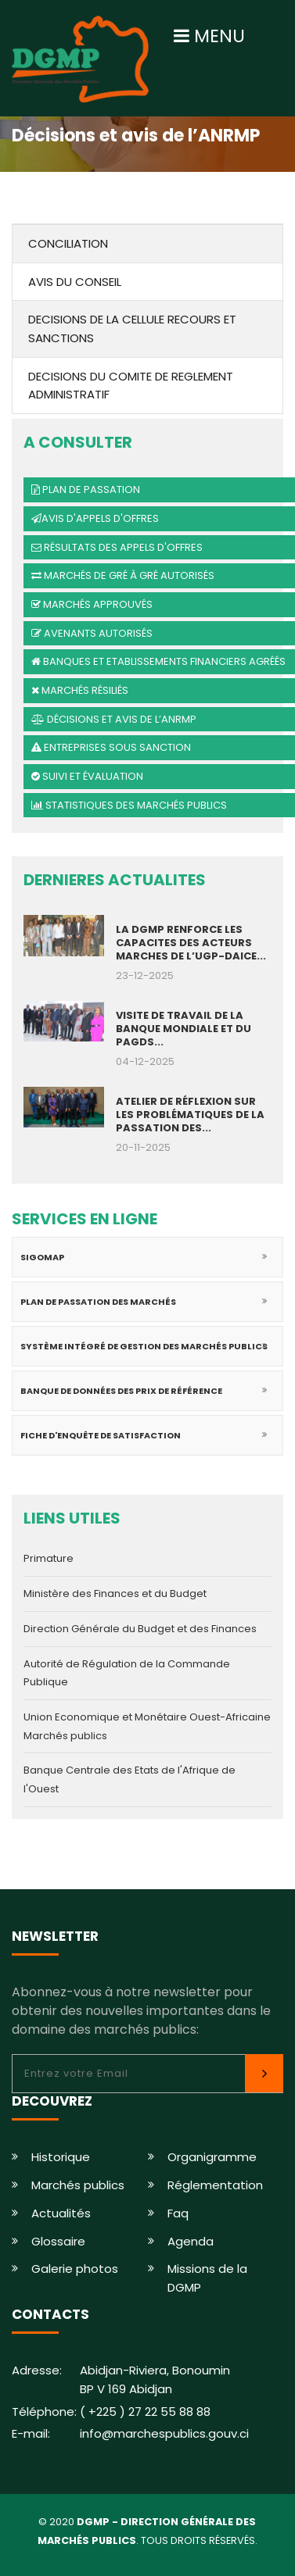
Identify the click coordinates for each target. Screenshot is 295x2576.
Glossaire (58, 2241)
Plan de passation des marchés (98, 1301)
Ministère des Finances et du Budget (115, 1593)
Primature (48, 1558)
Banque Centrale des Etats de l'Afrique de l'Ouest (129, 1779)
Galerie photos (74, 2268)
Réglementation (215, 2185)
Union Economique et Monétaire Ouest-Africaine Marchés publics (147, 1726)
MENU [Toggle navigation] (209, 35)
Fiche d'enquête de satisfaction (100, 1435)
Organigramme (212, 2157)
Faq (178, 2213)
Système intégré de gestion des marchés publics (144, 1346)
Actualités (61, 2213)
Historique (60, 2157)
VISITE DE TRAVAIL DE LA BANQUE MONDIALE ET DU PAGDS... (183, 1029)
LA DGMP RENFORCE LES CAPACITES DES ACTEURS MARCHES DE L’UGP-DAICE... (191, 943)
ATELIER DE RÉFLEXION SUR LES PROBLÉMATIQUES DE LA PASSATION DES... (190, 1114)
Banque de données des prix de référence (121, 1390)
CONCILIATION (68, 243)
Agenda (190, 2241)
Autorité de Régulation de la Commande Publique (126, 1673)
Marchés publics (77, 2185)
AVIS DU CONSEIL (74, 281)
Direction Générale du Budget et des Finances (140, 1628)
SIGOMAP (42, 1257)
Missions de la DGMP (207, 2278)
